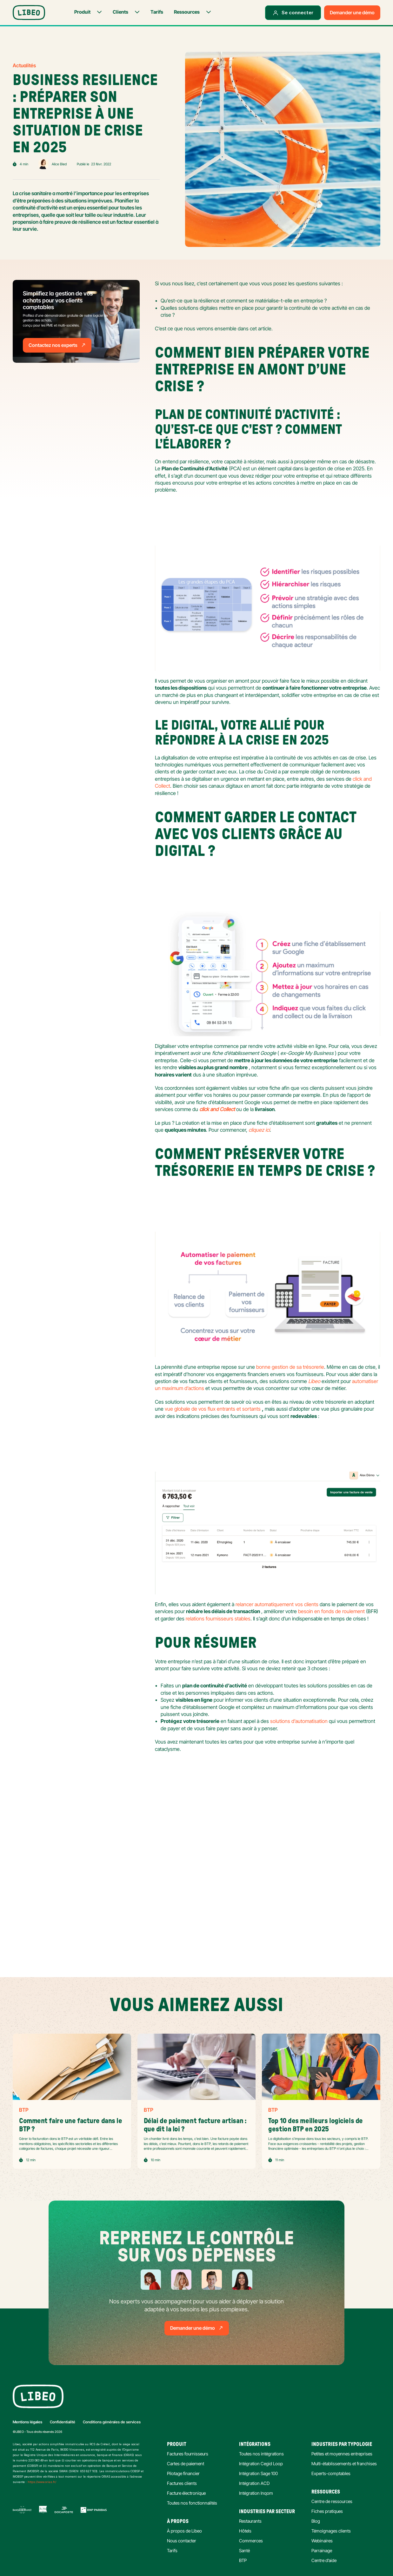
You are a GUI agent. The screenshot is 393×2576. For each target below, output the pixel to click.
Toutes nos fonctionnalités (192, 2503)
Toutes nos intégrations (261, 2453)
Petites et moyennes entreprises (341, 2453)
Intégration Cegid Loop (261, 2463)
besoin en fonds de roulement (331, 1611)
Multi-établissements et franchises (344, 2463)
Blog (315, 2521)
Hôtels (245, 2530)
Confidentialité (62, 2422)
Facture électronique (186, 2493)
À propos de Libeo (184, 2530)
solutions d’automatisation (299, 1721)
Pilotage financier (183, 2473)
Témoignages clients (331, 2530)
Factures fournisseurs (187, 2453)
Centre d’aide (323, 2560)
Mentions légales (27, 2422)
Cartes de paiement (185, 2463)
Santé (244, 2550)
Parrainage (321, 2550)
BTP (243, 2560)
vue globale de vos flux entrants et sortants (213, 1409)
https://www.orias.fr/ (42, 2482)
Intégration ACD (254, 2483)
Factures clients (182, 2483)
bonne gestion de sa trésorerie (290, 1367)
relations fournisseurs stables (218, 1618)
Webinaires (322, 2540)
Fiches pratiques (327, 2511)
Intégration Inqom (256, 2493)
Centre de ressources (331, 2501)
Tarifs (172, 2550)
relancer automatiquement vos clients (277, 1604)
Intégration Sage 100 (258, 2473)
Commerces (251, 2540)
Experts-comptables (330, 2473)
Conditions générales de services (112, 2422)
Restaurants (250, 2521)
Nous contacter (181, 2540)
